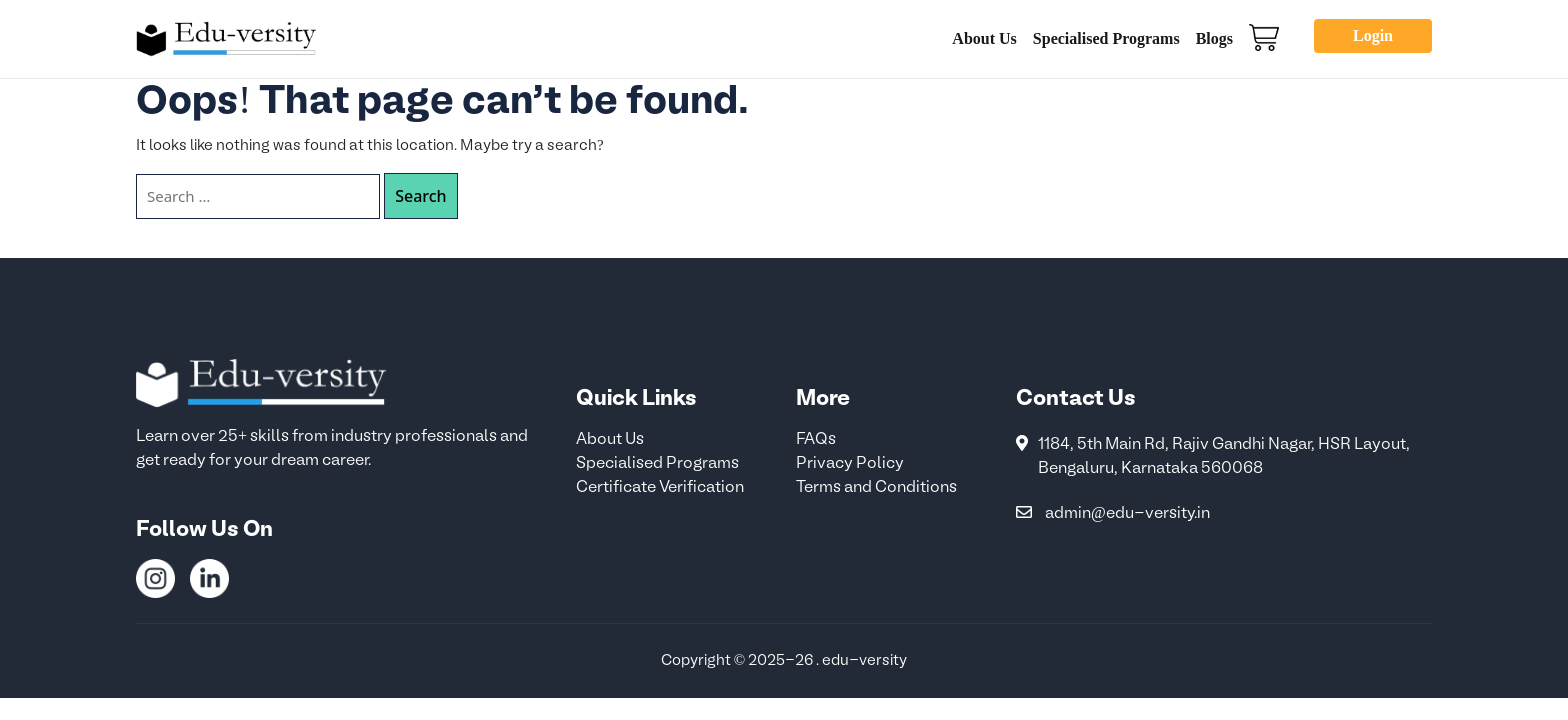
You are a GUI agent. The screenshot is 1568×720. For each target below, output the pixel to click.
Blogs (1214, 38)
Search (420, 196)
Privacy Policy (850, 464)
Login (1373, 35)
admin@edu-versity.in (1127, 514)
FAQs (816, 440)
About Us (984, 38)
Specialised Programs (1106, 38)
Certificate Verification (660, 488)
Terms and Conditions (876, 488)
